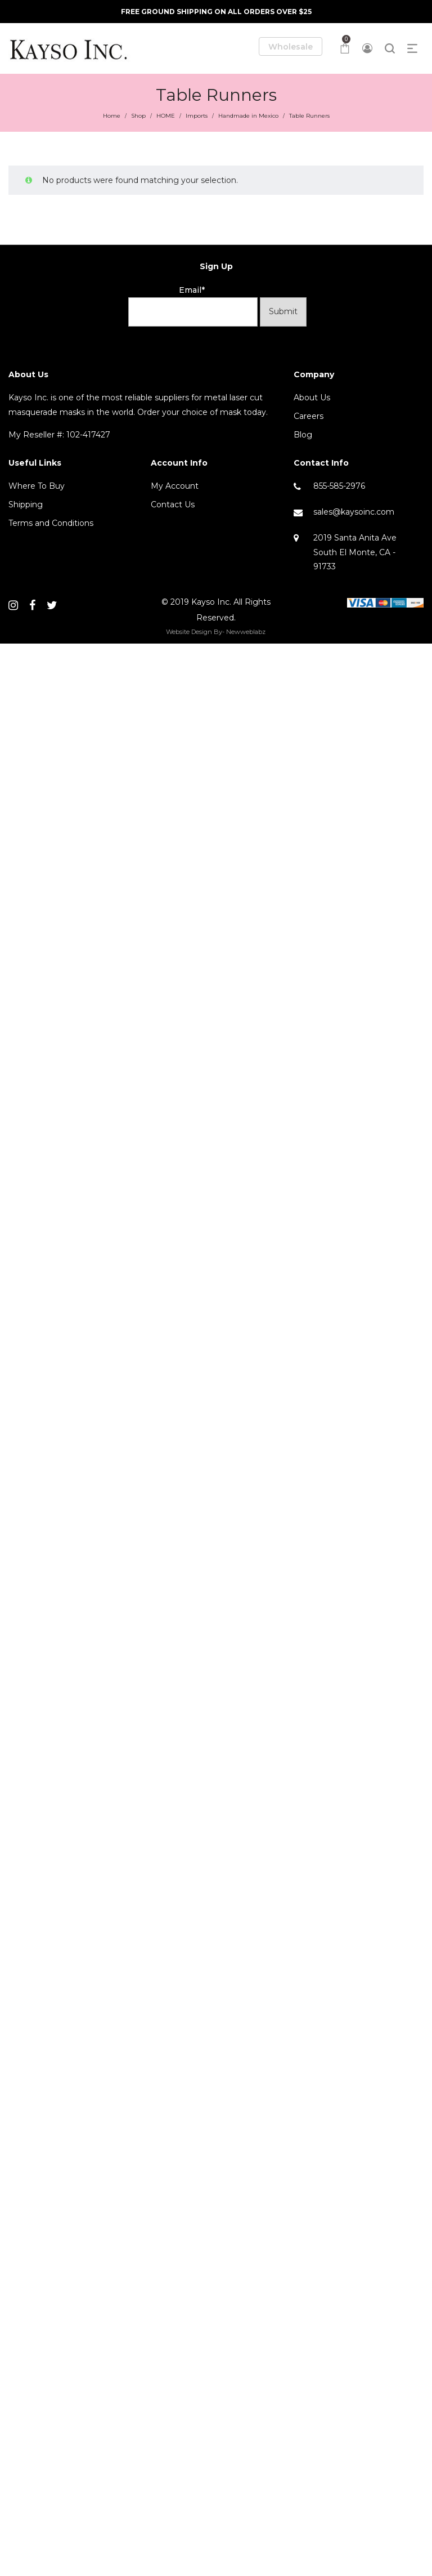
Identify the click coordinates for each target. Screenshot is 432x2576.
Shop (138, 115)
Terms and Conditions (50, 523)
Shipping (25, 504)
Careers (308, 416)
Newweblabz (246, 632)
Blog (303, 435)
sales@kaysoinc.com (353, 512)
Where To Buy (36, 486)
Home (111, 115)
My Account (175, 486)
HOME (165, 115)
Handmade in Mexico (248, 115)
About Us (312, 397)
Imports (197, 115)
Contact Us (173, 504)
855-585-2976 (339, 486)
